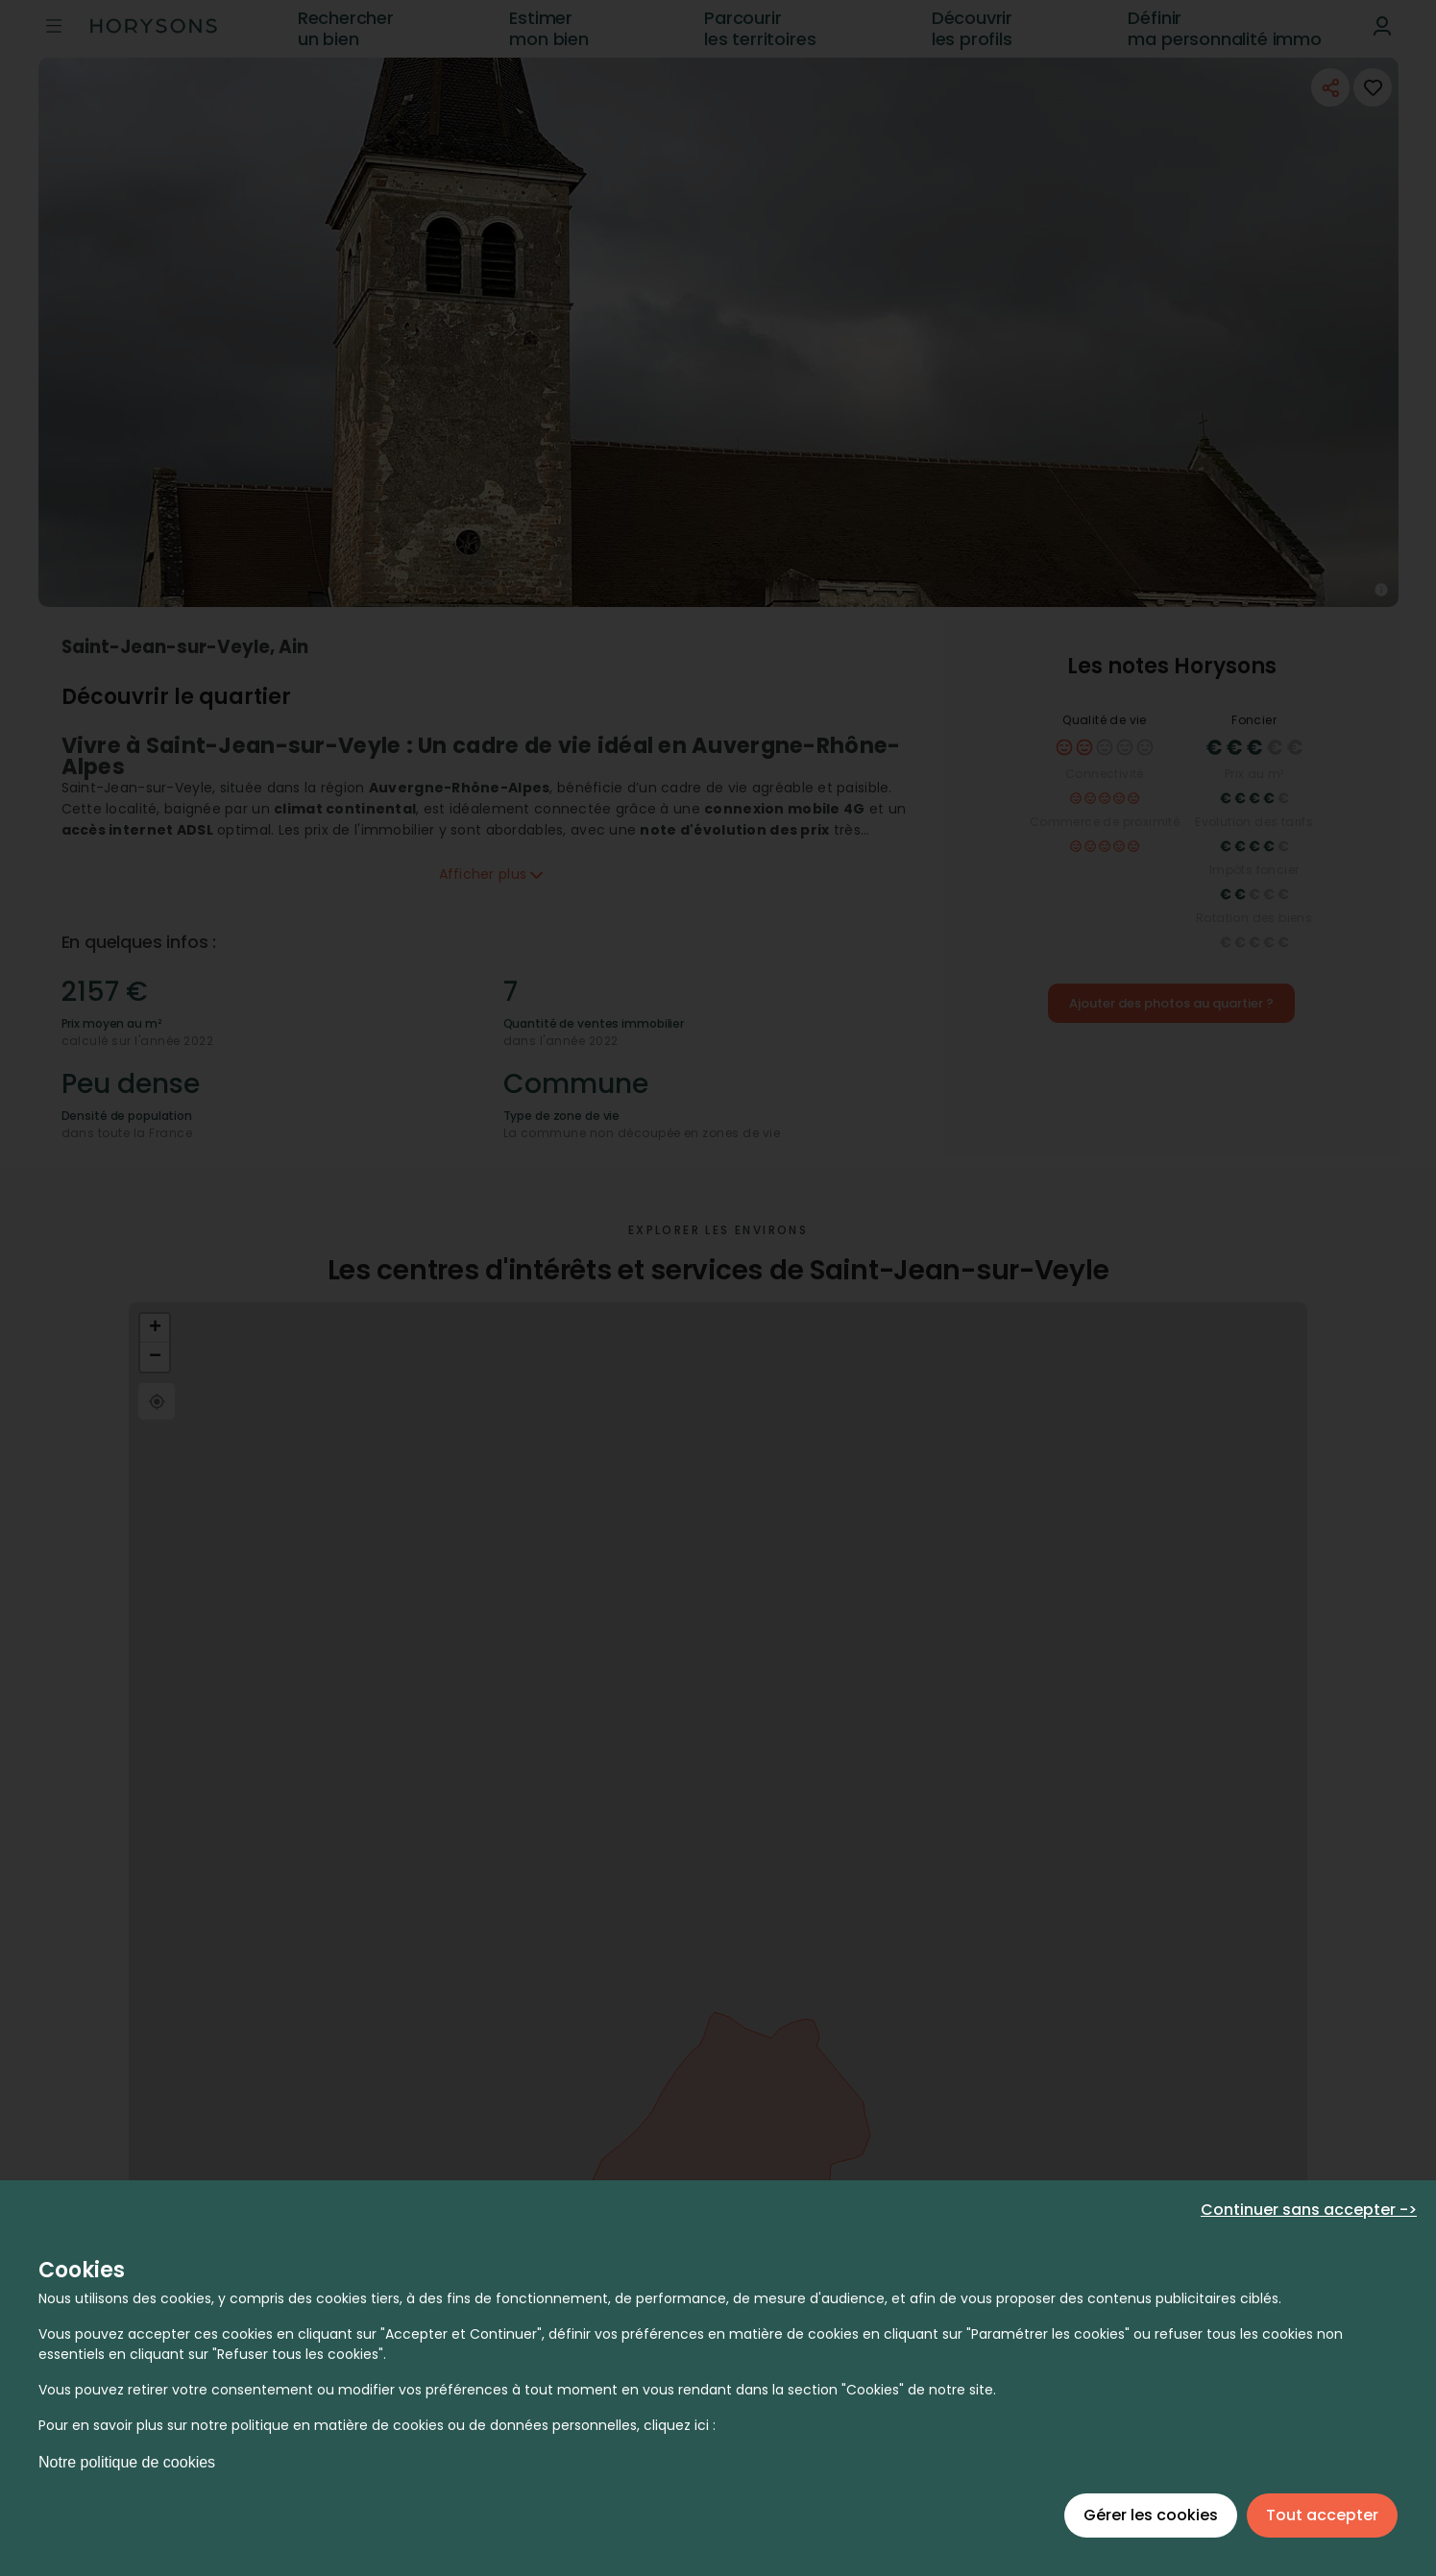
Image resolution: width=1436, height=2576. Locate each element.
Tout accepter (1322, 2515)
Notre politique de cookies (126, 2462)
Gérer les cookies (1150, 2515)
